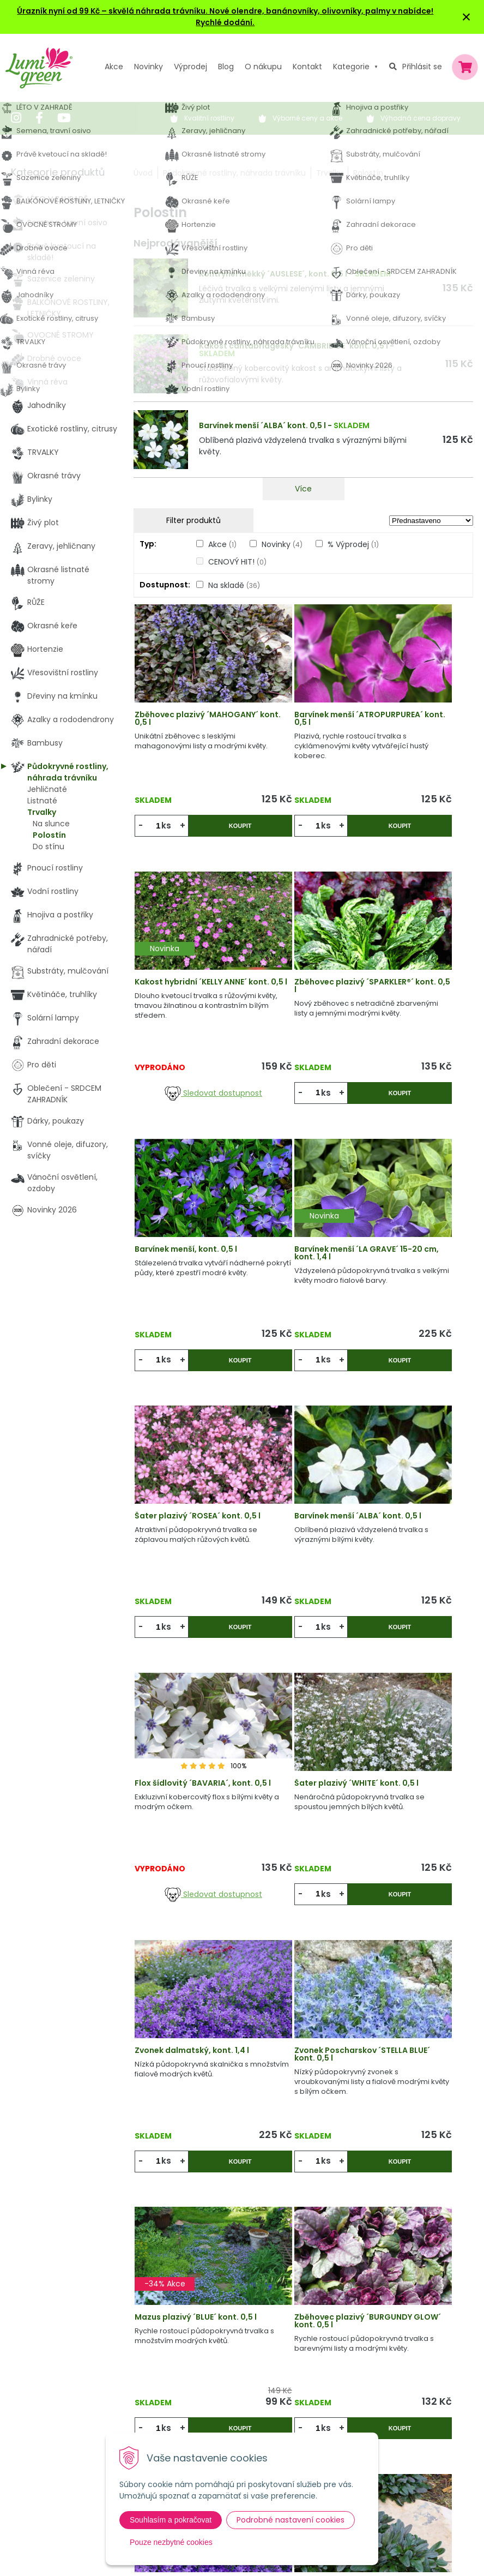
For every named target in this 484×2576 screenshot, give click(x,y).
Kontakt (162, 2423)
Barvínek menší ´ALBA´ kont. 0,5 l (262, 425)
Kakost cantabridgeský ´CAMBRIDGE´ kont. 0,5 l (293, 345)
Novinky (148, 66)
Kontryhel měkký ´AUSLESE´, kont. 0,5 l (273, 273)
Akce (114, 66)
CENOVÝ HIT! (237, 561)
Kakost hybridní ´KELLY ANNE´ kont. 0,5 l (413, 726)
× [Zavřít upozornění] (466, 17)
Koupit (214, 834)
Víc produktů (303, 2154)
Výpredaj (163, 2378)
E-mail (349, 2398)
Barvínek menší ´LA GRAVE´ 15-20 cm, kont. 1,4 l (415, 981)
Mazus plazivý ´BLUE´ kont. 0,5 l (184, 1730)
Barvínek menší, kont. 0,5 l (298, 977)
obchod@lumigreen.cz (66, 2405)
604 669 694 (48, 2393)
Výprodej (190, 66)
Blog (155, 2400)
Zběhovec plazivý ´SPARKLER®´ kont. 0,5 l (187, 977)
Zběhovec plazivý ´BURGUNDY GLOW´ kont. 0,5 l (293, 1734)
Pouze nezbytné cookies (171, 2542)
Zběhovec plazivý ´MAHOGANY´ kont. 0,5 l (189, 726)
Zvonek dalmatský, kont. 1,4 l (294, 1479)
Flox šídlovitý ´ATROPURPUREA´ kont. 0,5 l (301, 1985)
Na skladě (234, 585)
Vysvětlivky (232, 2356)
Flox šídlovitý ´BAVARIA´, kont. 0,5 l (414, 1228)
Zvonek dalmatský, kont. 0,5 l (407, 1730)
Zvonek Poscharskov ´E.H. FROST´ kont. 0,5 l (412, 1981)
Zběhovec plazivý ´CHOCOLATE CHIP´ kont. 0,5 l (180, 1985)
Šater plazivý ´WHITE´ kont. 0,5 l (185, 1479)
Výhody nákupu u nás (253, 2333)
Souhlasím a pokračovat (170, 2519)
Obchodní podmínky (251, 2378)
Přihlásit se (422, 66)
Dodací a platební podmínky (266, 2400)
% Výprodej (353, 544)
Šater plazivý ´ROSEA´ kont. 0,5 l (185, 1228)
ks (171, 833)
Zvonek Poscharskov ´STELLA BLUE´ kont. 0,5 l (415, 1479)
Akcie (157, 2333)
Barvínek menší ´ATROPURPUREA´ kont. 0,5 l (301, 730)
